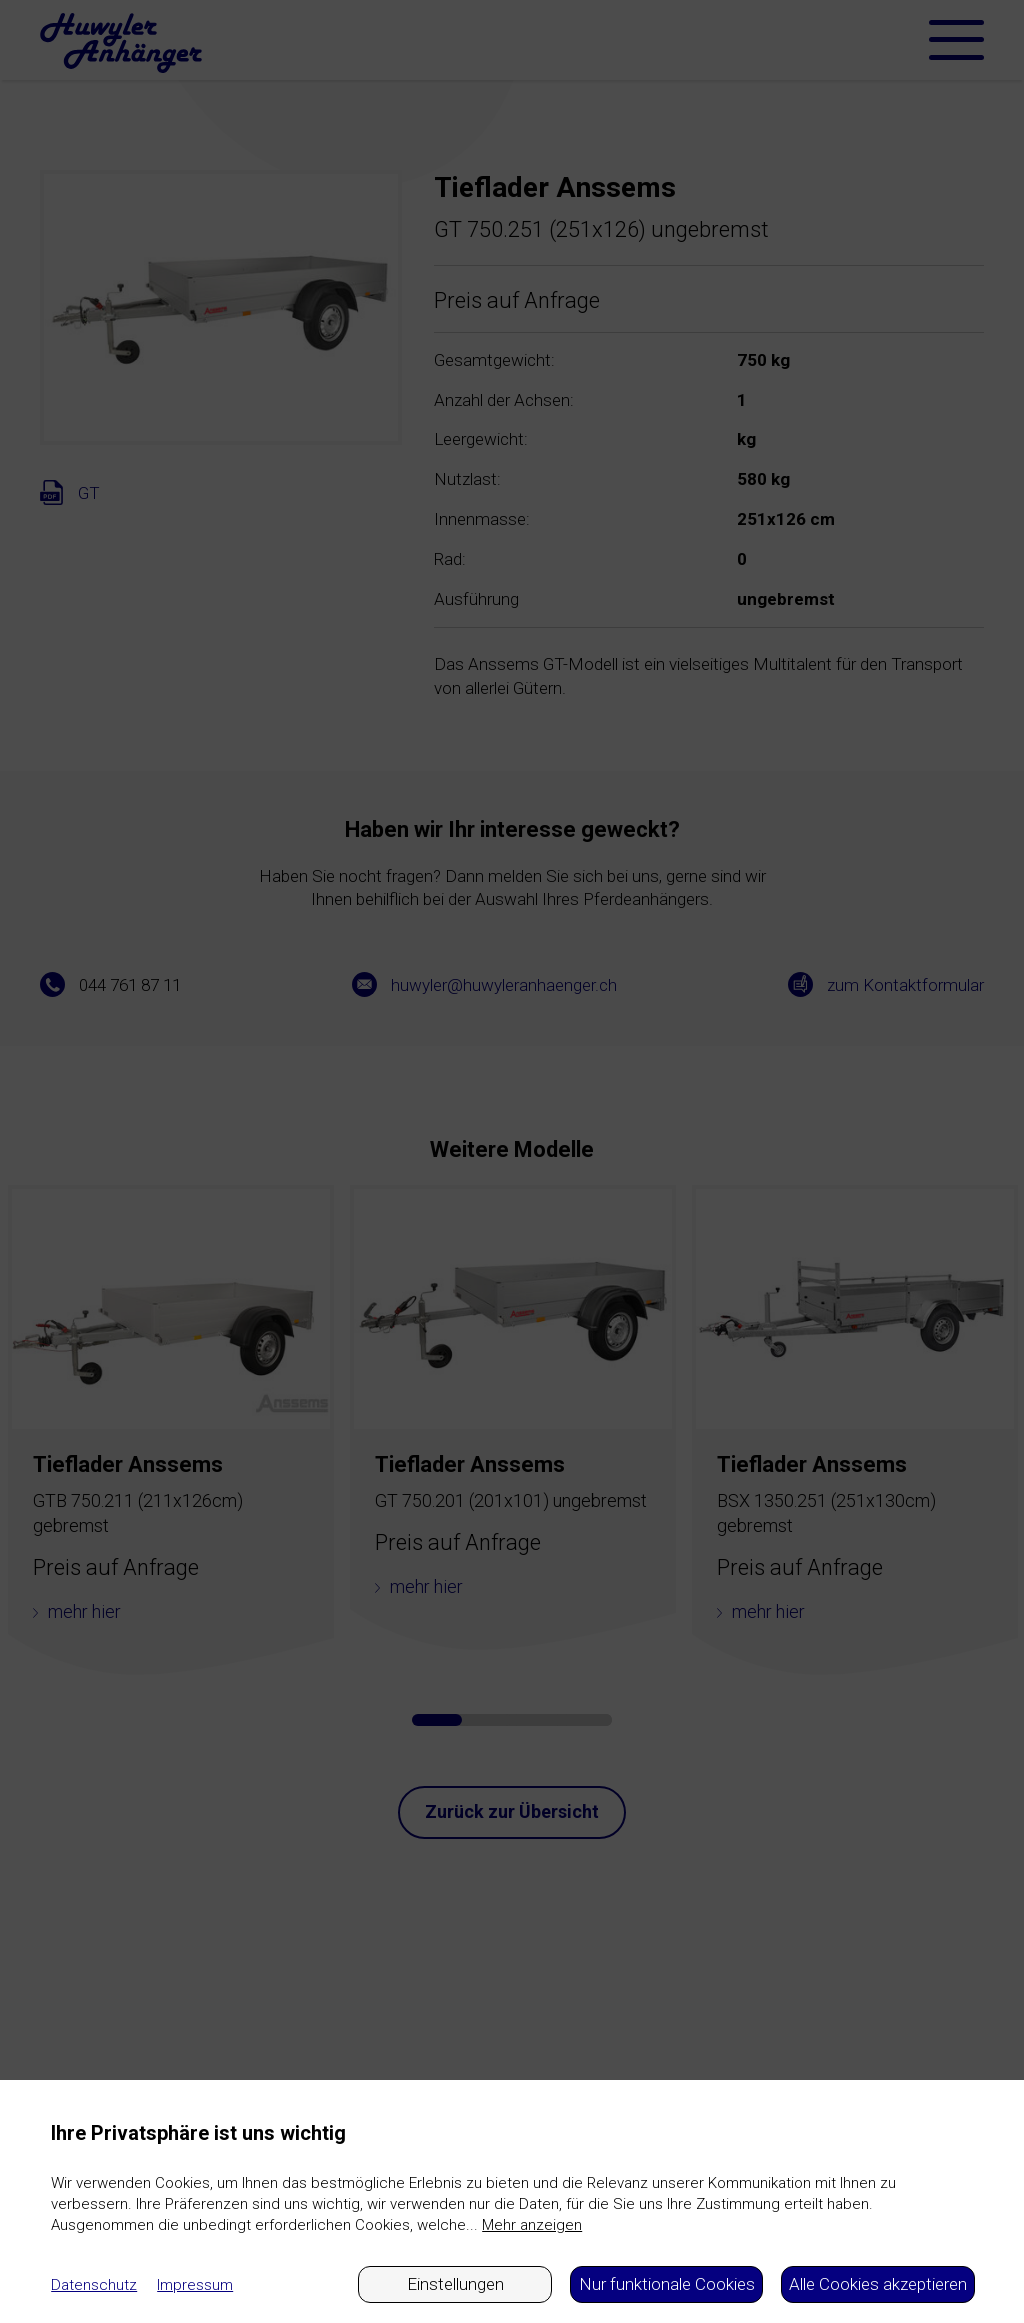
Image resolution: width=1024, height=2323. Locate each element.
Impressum (195, 2285)
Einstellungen (455, 2284)
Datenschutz (94, 2285)
